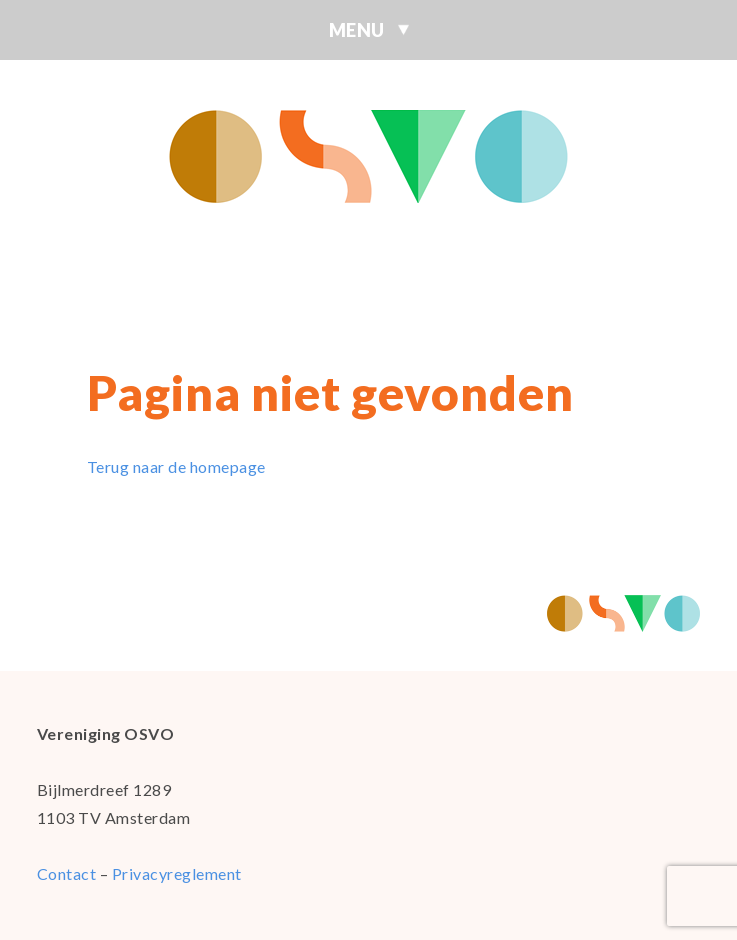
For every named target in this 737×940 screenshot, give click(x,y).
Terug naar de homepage (176, 466)
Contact (67, 873)
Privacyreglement (177, 873)
